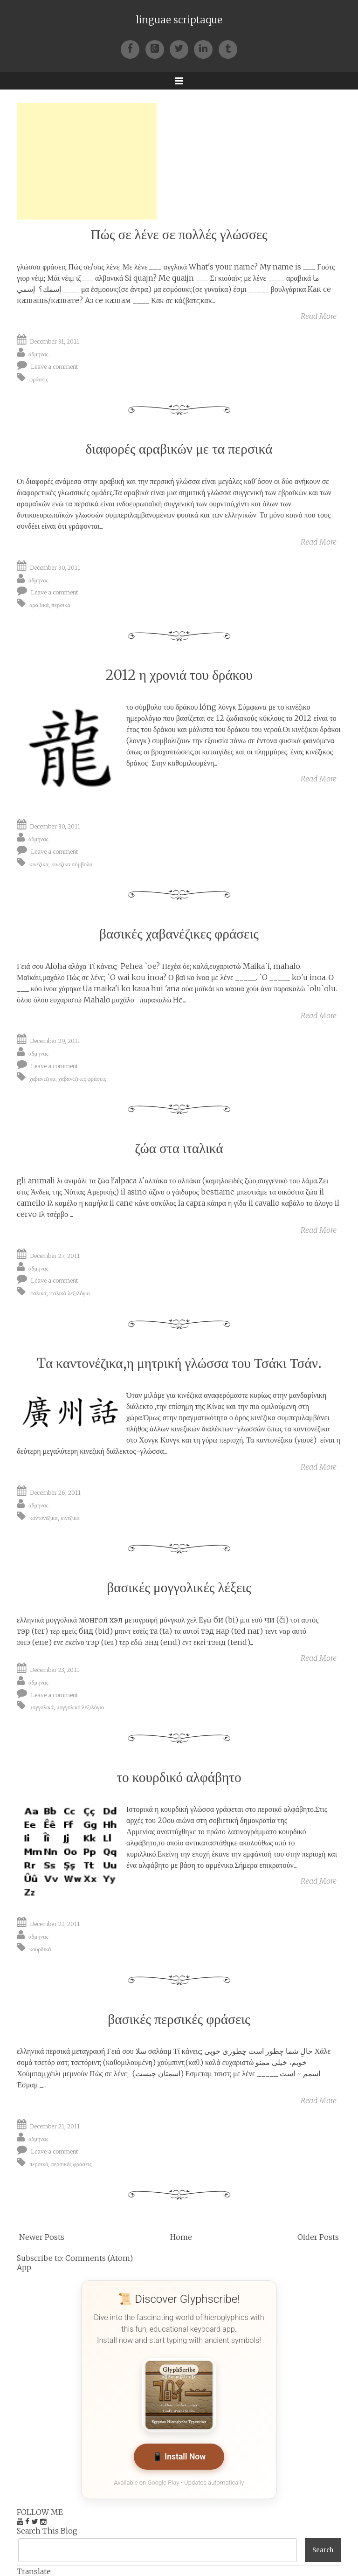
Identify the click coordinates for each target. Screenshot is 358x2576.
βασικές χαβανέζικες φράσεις (179, 933)
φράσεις (38, 379)
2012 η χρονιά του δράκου (179, 675)
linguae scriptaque (179, 20)
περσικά (61, 604)
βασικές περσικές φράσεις (179, 2019)
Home (181, 2237)
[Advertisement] (87, 161)
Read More (319, 316)
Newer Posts (41, 2237)
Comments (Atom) (99, 2258)
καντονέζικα (43, 1517)
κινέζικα (38, 863)
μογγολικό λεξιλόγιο (80, 1707)
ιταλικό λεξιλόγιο (69, 1293)
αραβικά (39, 604)
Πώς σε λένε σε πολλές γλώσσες (178, 234)
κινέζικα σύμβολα (72, 863)
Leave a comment (54, 366)
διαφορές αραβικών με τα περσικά (178, 448)
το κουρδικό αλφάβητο (179, 1777)
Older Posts (318, 2237)
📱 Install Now (179, 2456)
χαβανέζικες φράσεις (82, 1078)
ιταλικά (38, 1293)
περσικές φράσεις (71, 2163)
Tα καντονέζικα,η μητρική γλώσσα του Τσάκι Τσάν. (179, 1363)
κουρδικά (40, 1949)
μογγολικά (41, 1707)
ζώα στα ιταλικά (179, 1148)
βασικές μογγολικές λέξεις (179, 1587)
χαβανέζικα (42, 1078)
